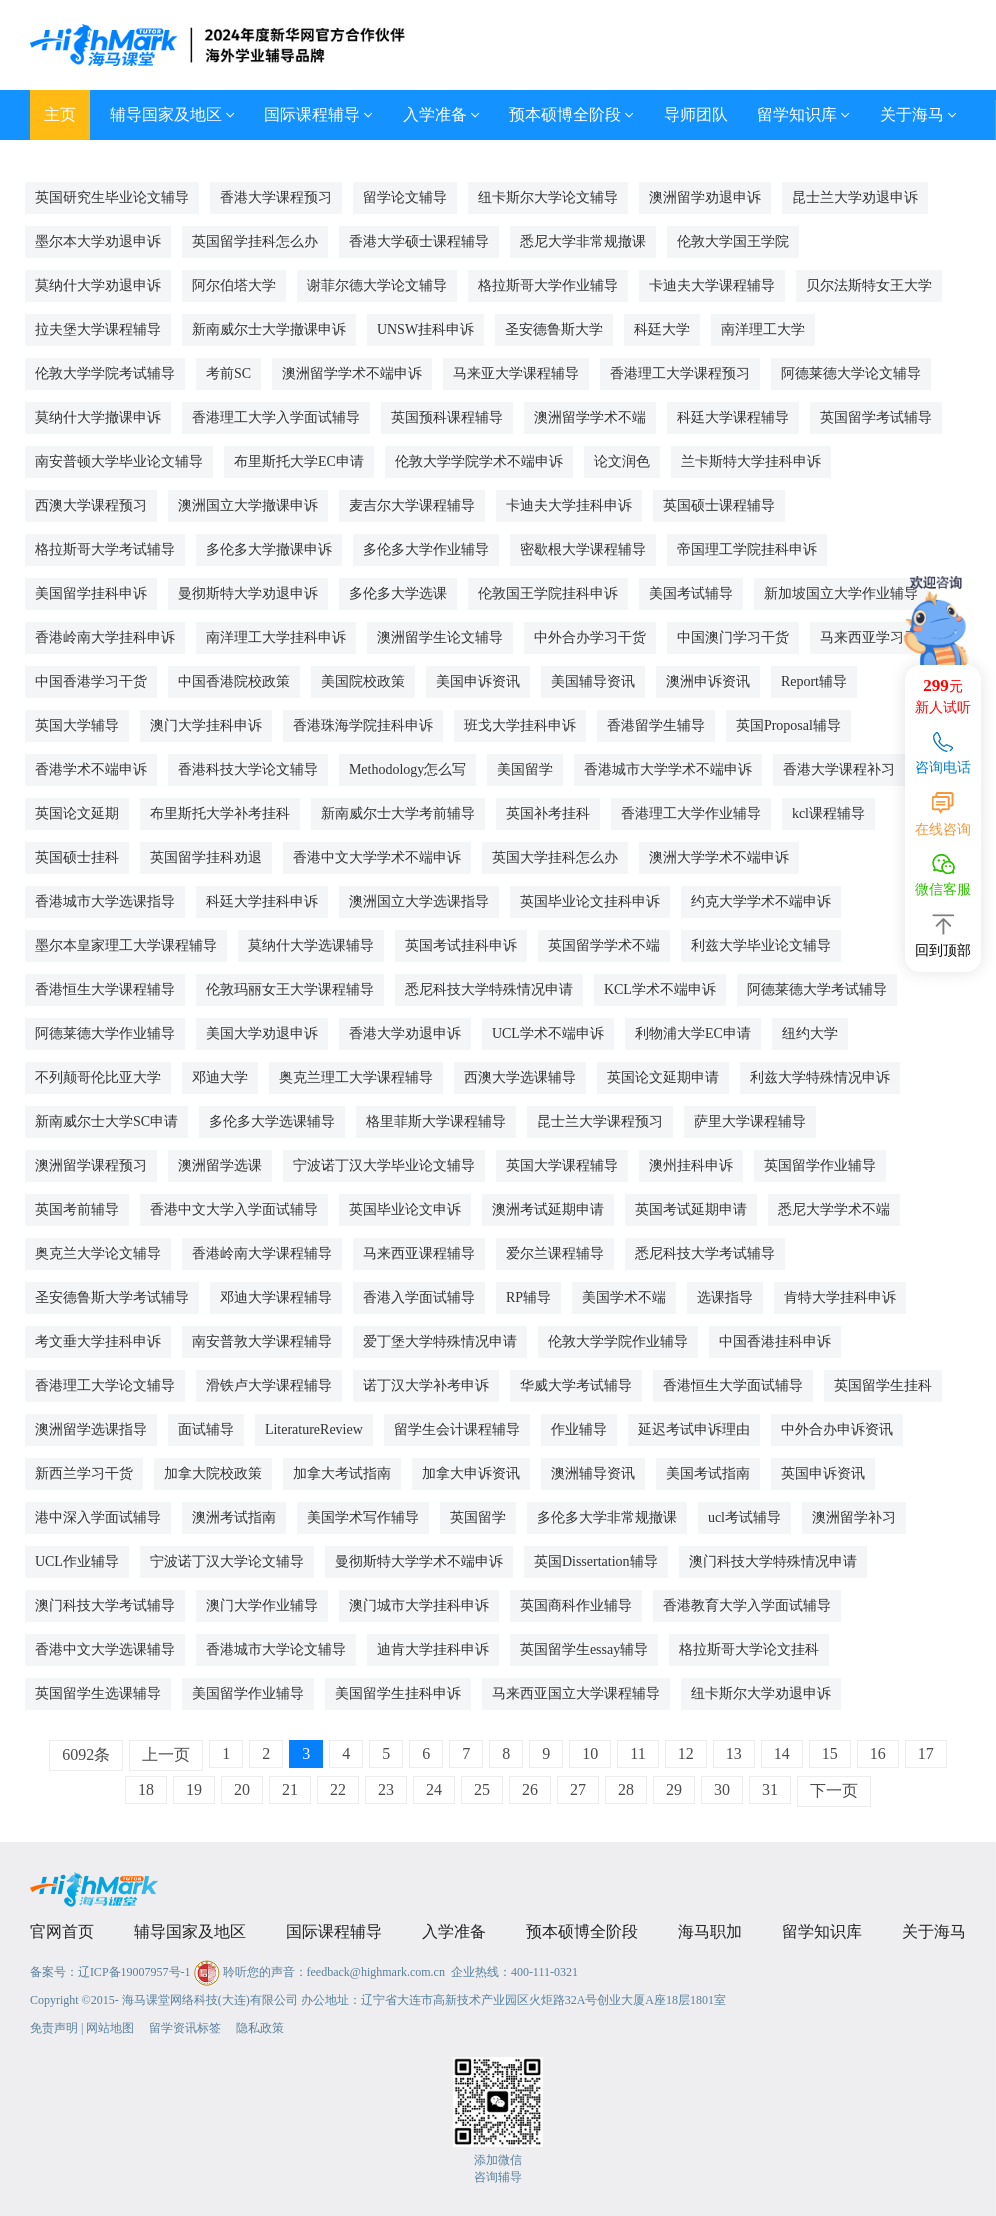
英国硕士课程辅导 (719, 505)
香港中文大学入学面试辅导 (234, 1209)
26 (530, 1789)
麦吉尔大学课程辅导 (412, 505)
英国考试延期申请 (691, 1209)
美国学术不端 (624, 1297)
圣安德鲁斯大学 (554, 329)
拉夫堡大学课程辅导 (98, 329)
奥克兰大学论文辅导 (98, 1253)
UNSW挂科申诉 (425, 329)
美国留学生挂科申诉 (398, 1693)
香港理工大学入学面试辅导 (276, 417)
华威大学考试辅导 (576, 1385)
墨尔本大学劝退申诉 (98, 241)
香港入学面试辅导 (419, 1297)
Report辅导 (814, 681)
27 (578, 1789)
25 (482, 1789)
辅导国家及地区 (172, 114)
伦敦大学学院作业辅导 (618, 1341)
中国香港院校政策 (234, 681)
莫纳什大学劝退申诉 (98, 285)
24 (434, 1789)
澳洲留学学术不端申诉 (352, 373)
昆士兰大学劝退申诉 (855, 197)
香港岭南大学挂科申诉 (105, 637)
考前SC (228, 373)
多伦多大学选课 (398, 593)
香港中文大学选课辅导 (105, 1649)
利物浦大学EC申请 (693, 1033)
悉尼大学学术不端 (834, 1209)
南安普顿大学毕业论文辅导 (119, 461)
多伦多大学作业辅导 (426, 549)
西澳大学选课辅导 (520, 1077)
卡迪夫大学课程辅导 (712, 285)
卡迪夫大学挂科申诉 (569, 505)
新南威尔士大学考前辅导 (398, 813)
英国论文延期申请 (663, 1077)
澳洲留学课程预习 (91, 1165)
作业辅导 (579, 1429)
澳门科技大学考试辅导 (105, 1605)
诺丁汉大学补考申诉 (426, 1385)
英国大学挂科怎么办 (555, 857)
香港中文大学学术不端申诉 (377, 857)
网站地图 (110, 2028)
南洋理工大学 (763, 329)
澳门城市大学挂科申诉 (419, 1605)
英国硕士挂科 (77, 857)
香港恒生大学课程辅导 (105, 989)
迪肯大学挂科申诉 (433, 1649)
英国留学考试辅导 (876, 417)
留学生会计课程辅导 (457, 1429)
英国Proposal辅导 (788, 725)
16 (878, 1753)
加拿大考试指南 (342, 1473)
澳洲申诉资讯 (708, 681)
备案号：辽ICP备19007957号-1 (110, 1972)
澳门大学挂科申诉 (206, 725)
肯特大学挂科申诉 (840, 1297)
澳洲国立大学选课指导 (419, 901)
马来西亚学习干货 (876, 637)
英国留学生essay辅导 (584, 1649)
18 (146, 1789)
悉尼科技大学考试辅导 (705, 1253)
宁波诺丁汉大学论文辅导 (227, 1561)
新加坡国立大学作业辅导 (841, 593)
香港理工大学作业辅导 (691, 813)
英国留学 (478, 1517)
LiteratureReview (314, 1429)
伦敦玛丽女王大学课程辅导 (290, 989)
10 (590, 1753)
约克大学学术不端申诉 (761, 901)
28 (626, 1789)
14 (782, 1753)
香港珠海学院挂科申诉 (363, 725)
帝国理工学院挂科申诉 (747, 549)
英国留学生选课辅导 (98, 1693)
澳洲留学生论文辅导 (440, 637)
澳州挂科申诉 (691, 1165)
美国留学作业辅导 (248, 1693)
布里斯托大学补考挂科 (220, 813)
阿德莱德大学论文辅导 (851, 373)
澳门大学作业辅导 (262, 1605)
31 (770, 1789)
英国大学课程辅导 (562, 1165)
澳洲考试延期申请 (548, 1209)
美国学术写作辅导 (363, 1517)
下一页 (834, 1790)
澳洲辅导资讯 (593, 1473)
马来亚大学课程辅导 (516, 373)
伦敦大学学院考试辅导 (105, 373)
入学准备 (441, 114)
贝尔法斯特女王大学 (869, 285)
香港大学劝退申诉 (405, 1033)
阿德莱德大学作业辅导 (105, 1033)
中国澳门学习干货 (733, 637)
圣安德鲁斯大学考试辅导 (112, 1297)
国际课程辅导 (318, 114)
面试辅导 (206, 1429)
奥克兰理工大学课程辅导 (356, 1077)
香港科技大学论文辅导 (248, 769)
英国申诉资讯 (823, 1473)
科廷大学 (662, 329)
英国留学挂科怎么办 (255, 241)
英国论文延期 (77, 813)
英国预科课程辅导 (447, 417)
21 (290, 1789)
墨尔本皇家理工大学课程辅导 (126, 945)
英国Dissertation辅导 (596, 1561)
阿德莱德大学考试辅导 (817, 989)
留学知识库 (803, 114)
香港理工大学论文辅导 (105, 1385)
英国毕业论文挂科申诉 (590, 901)
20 (242, 1789)
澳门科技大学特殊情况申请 (773, 1561)
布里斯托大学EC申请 (299, 461)
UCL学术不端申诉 (548, 1033)
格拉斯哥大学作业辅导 (548, 285)
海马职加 (710, 1931)
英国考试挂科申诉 (461, 945)
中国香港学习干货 (91, 681)
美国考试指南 (708, 1473)
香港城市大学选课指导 (105, 901)
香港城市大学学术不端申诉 (668, 769)
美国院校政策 (363, 681)
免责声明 (54, 2028)
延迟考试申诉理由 (694, 1429)
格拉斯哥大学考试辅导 (105, 549)
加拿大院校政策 (213, 1473)
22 (338, 1789)
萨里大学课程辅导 (750, 1121)
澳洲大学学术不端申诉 (719, 857)
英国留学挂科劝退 (206, 857)
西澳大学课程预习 (91, 505)
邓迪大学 (220, 1077)
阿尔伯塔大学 (234, 285)
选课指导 (725, 1297)
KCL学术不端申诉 (660, 989)
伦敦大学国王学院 (733, 241)
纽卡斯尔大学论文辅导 (548, 197)
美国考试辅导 (691, 593)
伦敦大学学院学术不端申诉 (479, 461)
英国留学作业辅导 (820, 1165)
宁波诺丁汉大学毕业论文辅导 (384, 1165)
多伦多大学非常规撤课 (607, 1517)
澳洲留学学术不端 (590, 417)
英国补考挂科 (548, 813)
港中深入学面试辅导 (98, 1517)
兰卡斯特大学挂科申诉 (751, 461)
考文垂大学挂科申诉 (98, 1341)
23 (386, 1789)
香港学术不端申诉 (91, 769)
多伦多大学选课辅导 (272, 1121)
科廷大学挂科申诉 (262, 901)
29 (674, 1789)
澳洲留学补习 (854, 1517)
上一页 (166, 1754)
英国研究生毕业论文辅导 (112, 197)
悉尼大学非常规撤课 (583, 241)
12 (686, 1753)
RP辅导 (528, 1297)
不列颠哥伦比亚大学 (98, 1077)
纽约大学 (810, 1033)
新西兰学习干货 (84, 1473)
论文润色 (622, 461)
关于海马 (918, 114)
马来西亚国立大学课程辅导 (576, 1693)
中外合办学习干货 (590, 637)
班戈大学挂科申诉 (520, 725)
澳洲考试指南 (234, 1517)
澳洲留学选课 (220, 1165)
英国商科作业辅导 (576, 1605)
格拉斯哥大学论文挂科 (749, 1649)
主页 (60, 114)
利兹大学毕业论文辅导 (761, 945)
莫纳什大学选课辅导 (311, 945)
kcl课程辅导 (828, 813)
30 (722, 1789)
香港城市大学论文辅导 (276, 1649)
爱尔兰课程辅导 (555, 1253)
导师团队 (696, 114)
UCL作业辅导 (77, 1561)
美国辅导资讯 (593, 681)
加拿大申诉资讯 (471, 1473)
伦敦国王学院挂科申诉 (548, 593)
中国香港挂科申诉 (775, 1341)
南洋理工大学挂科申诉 (276, 637)
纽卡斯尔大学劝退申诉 (761, 1693)
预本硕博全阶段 (571, 114)
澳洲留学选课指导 (91, 1429)
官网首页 (62, 1931)
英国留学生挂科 (883, 1385)
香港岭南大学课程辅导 (262, 1253)
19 (194, 1789)
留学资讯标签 (185, 2028)
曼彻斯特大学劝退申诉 (248, 593)
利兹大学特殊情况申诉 (820, 1077)
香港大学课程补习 (839, 769)
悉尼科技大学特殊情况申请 (489, 989)
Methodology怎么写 (407, 769)
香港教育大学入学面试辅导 (747, 1605)
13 (734, 1753)
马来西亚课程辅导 (419, 1253)
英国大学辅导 (77, 725)
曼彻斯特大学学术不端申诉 (419, 1561)
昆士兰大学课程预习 (600, 1121)
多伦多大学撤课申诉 (269, 549)
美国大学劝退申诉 (262, 1033)
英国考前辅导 (77, 1209)
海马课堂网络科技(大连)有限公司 (210, 2000)
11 (637, 1753)
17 (926, 1753)
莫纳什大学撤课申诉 (98, 417)
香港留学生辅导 (656, 725)
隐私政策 (260, 2028)
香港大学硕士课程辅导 (419, 241)
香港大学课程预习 (276, 197)
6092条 (86, 1754)
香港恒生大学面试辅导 (733, 1385)
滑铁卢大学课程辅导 (269, 1385)
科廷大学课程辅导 (733, 417)
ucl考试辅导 (744, 1517)
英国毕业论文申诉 (405, 1209)
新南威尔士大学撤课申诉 (269, 329)
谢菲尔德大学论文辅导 (377, 285)
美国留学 (525, 769)
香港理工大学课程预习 (680, 373)
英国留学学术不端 (604, 945)
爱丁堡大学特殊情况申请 (440, 1341)
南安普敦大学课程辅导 (262, 1341)
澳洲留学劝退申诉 (705, 197)
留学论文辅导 (405, 197)
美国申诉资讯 (478, 681)
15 (830, 1753)
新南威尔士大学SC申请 (106, 1121)
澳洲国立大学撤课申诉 (248, 505)
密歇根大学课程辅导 (583, 549)
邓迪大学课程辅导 (276, 1297)
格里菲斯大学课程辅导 (436, 1121)
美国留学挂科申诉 (91, 593)
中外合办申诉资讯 (837, 1429)
